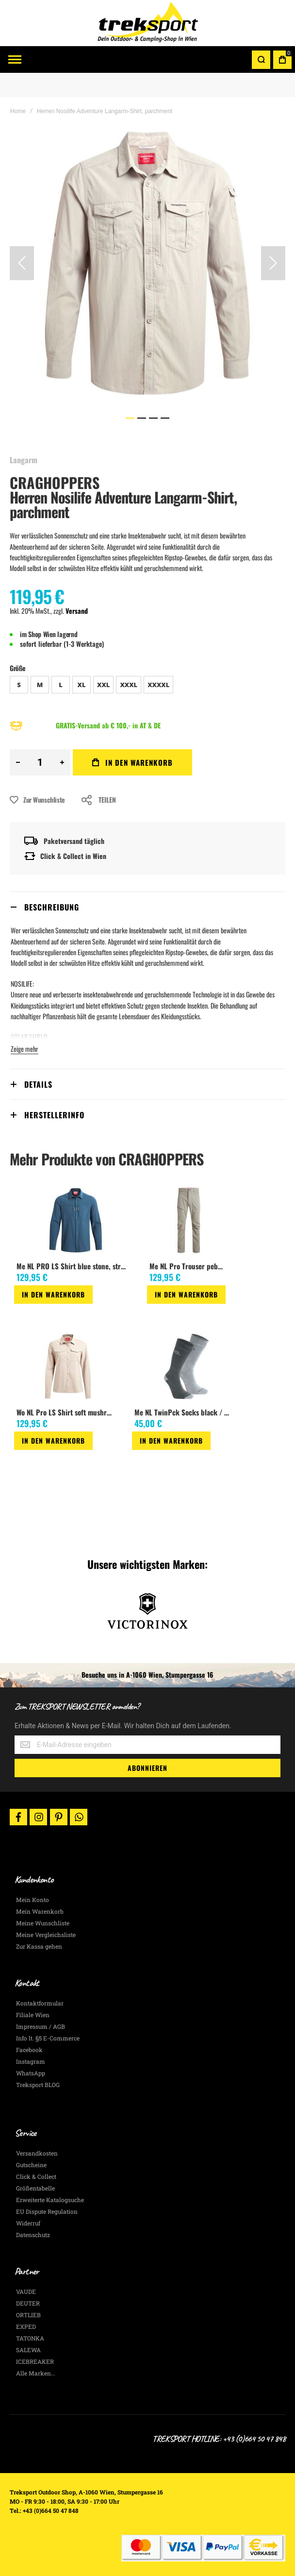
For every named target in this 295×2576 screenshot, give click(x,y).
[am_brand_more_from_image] (75, 1221)
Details (38, 1084)
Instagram (30, 2061)
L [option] (61, 684)
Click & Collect (36, 2176)
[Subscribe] (147, 1768)
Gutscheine (31, 2165)
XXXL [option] (128, 684)
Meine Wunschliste (42, 1923)
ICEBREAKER (35, 2361)
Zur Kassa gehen (39, 1946)
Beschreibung (51, 907)
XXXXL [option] (158, 684)
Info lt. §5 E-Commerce (48, 2038)
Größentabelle (35, 2188)
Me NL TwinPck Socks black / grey (184, 1412)
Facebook (29, 2050)
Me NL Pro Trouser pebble (187, 1266)
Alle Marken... (35, 2373)
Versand (77, 611)
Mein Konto (32, 1899)
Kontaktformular (40, 2003)
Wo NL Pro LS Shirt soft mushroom (66, 1412)
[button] (22, 263)
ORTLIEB (28, 2315)
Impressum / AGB (40, 2026)
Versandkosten (37, 2153)
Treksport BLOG (38, 2084)
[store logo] (147, 23)
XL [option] (82, 684)
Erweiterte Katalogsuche (50, 2200)
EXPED (26, 2326)
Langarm (23, 460)
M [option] (40, 684)
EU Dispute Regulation (47, 2211)
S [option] (19, 684)
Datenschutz (33, 2235)
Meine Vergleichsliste (46, 1934)
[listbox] (147, 686)
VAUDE (26, 2291)
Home (18, 111)
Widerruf (28, 2223)
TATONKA (30, 2338)
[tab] (147, 907)
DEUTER (28, 2303)
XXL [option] (103, 684)
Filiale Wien (32, 2015)
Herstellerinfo (54, 1115)
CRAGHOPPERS (54, 482)
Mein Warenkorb (40, 1911)
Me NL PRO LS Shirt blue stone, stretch (73, 1266)
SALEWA (28, 2350)
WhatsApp (30, 2073)
